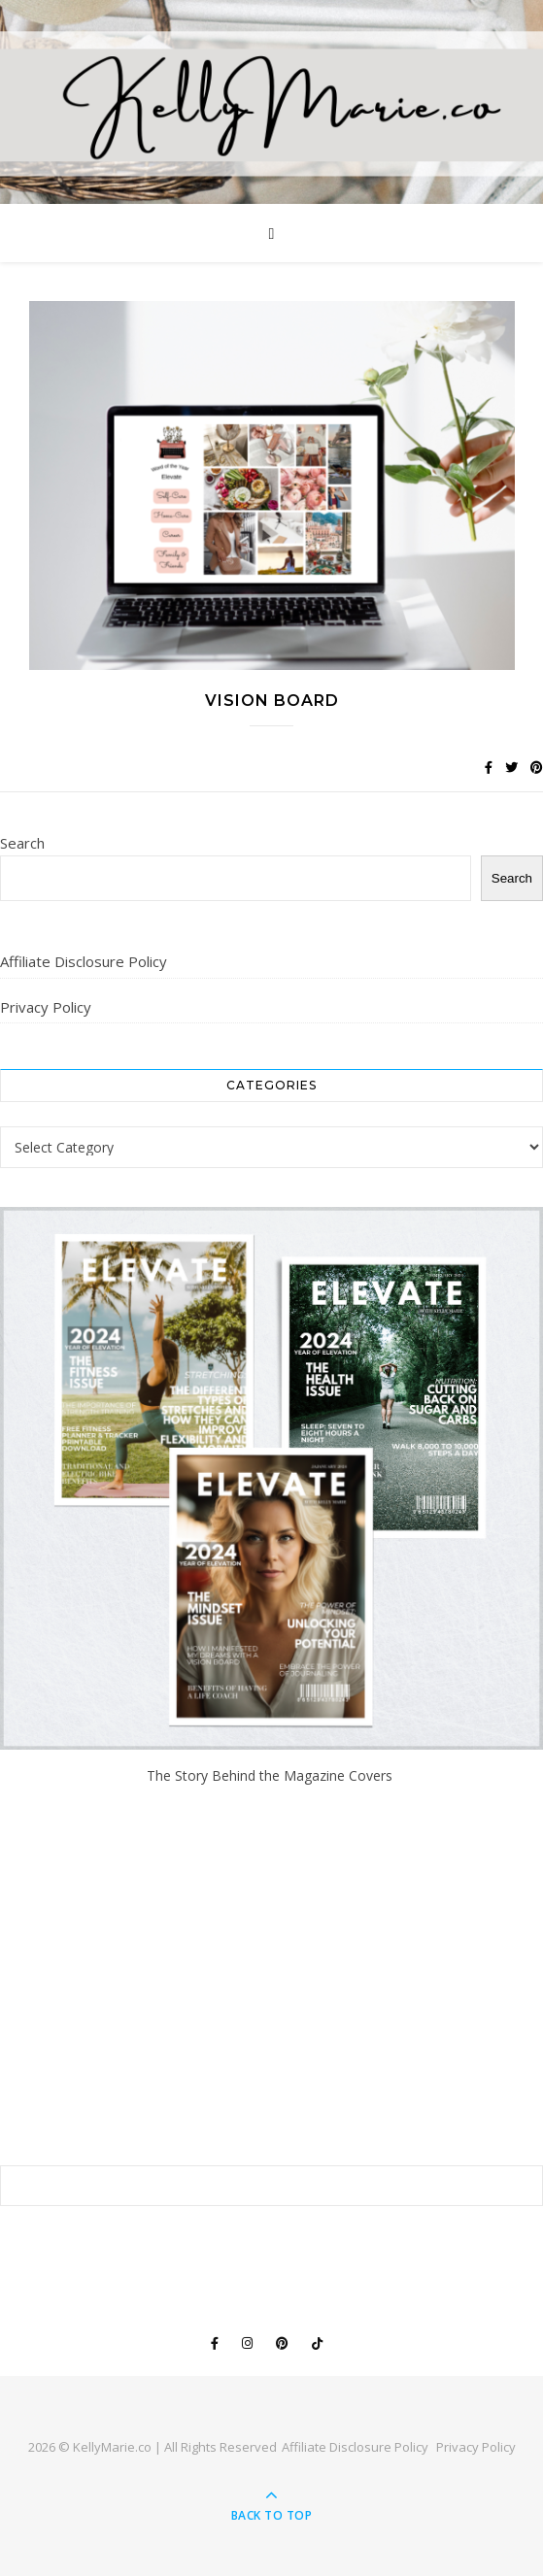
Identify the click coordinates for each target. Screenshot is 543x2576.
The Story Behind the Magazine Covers (271, 1775)
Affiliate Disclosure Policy (83, 961)
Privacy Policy (45, 1007)
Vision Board (272, 700)
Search (22, 843)
